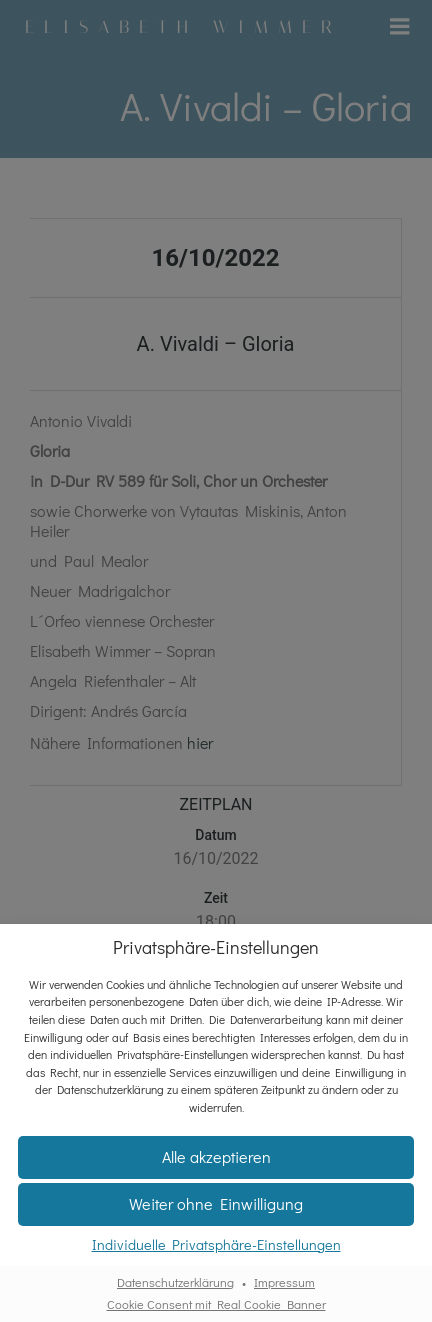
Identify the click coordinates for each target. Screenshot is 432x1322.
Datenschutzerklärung (175, 1282)
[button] (216, 1157)
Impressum (284, 1282)
